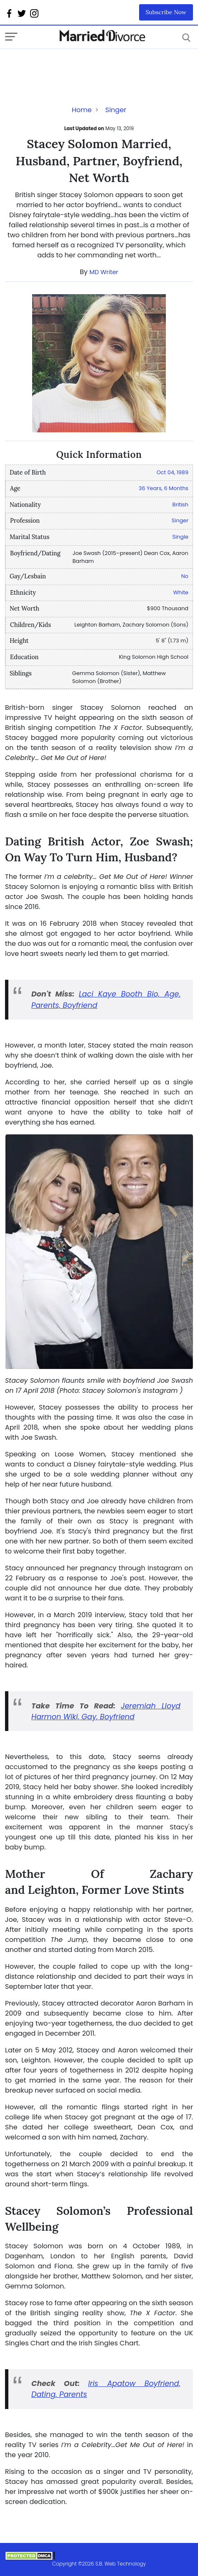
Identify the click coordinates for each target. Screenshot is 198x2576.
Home (82, 110)
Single (180, 536)
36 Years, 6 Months (163, 488)
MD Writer (103, 272)
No (184, 576)
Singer (115, 110)
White (180, 592)
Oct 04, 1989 (172, 472)
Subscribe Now (166, 12)
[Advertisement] (72, 65)
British (180, 504)
